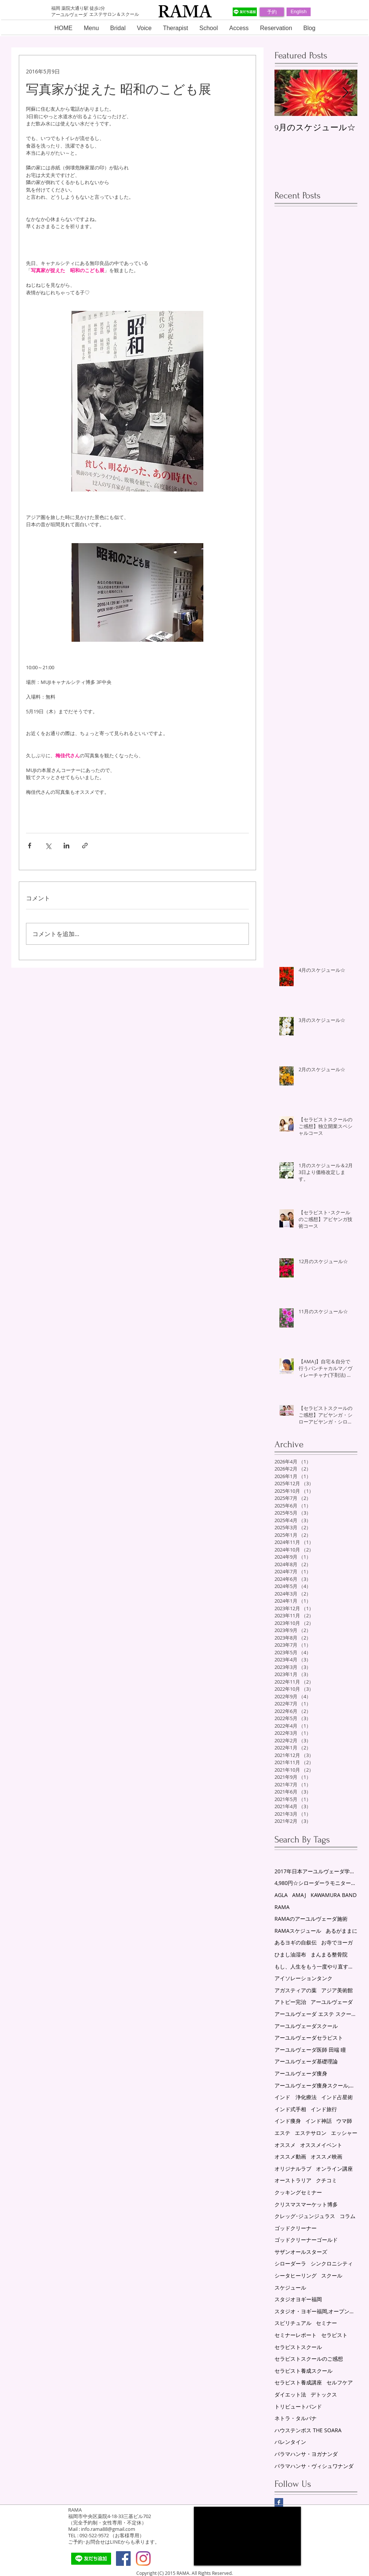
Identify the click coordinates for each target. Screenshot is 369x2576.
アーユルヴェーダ (332, 2001)
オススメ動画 (290, 2156)
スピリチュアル (292, 2322)
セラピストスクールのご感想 (308, 2358)
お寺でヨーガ (337, 1942)
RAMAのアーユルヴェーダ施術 (311, 1918)
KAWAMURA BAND (334, 1895)
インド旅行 (324, 2109)
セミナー (326, 2322)
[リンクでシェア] (84, 845)
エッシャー (344, 2132)
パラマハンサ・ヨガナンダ (306, 2453)
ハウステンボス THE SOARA (308, 2430)
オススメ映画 (326, 2156)
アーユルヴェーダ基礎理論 (306, 2061)
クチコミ (326, 2180)
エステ (282, 2132)
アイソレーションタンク (303, 1978)
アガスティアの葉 (295, 1990)
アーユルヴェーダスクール (306, 2025)
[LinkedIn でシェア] (66, 845)
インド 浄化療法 (295, 2097)
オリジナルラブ (292, 2168)
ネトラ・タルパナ (295, 2418)
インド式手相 (290, 2109)
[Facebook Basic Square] (278, 2502)
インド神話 (318, 2120)
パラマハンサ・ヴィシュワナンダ (314, 2465)
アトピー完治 (290, 2001)
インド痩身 (287, 2120)
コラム (347, 2216)
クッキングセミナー (298, 2192)
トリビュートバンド (298, 2406)
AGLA (281, 1895)
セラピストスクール (298, 2347)
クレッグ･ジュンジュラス (304, 2216)
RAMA (282, 1907)
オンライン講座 (334, 2168)
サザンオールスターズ (300, 2251)
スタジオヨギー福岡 (298, 2299)
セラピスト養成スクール (303, 2370)
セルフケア (339, 2382)
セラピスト (334, 2334)
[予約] (272, 12)
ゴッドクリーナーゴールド (306, 2239)
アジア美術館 (337, 1990)
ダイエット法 (290, 2394)
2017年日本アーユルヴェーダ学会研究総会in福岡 (315, 1871)
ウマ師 (344, 2120)
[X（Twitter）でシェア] (48, 845)
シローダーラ (290, 2263)
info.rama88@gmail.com (108, 2529)
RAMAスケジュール (297, 1930)
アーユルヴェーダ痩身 (300, 2073)
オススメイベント (321, 2144)
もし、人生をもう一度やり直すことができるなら (315, 1966)
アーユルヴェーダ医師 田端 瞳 (310, 2049)
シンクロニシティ (332, 2263)
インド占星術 (337, 2097)
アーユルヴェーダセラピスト (308, 2037)
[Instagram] (143, 2558)
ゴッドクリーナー (295, 2228)
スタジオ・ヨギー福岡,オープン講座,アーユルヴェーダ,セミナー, (315, 2311)
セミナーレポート (295, 2334)
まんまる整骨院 (329, 1954)
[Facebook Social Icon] (123, 2558)
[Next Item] (345, 93)
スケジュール (290, 2287)
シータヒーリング (295, 2275)
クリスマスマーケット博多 (306, 2204)
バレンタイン (290, 2441)
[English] (299, 12)
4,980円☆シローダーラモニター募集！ (315, 1882)
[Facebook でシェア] (29, 845)
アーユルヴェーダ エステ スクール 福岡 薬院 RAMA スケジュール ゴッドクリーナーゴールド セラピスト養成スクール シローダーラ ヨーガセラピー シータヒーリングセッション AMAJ (315, 2013)
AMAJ (299, 1895)
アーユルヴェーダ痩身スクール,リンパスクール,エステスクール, (315, 2085)
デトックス (324, 2394)
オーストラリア (292, 2180)
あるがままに (341, 1930)
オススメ (285, 2144)
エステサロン (310, 2132)
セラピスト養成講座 (298, 2382)
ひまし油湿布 (290, 1954)
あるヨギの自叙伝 (295, 1942)
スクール (331, 2275)
